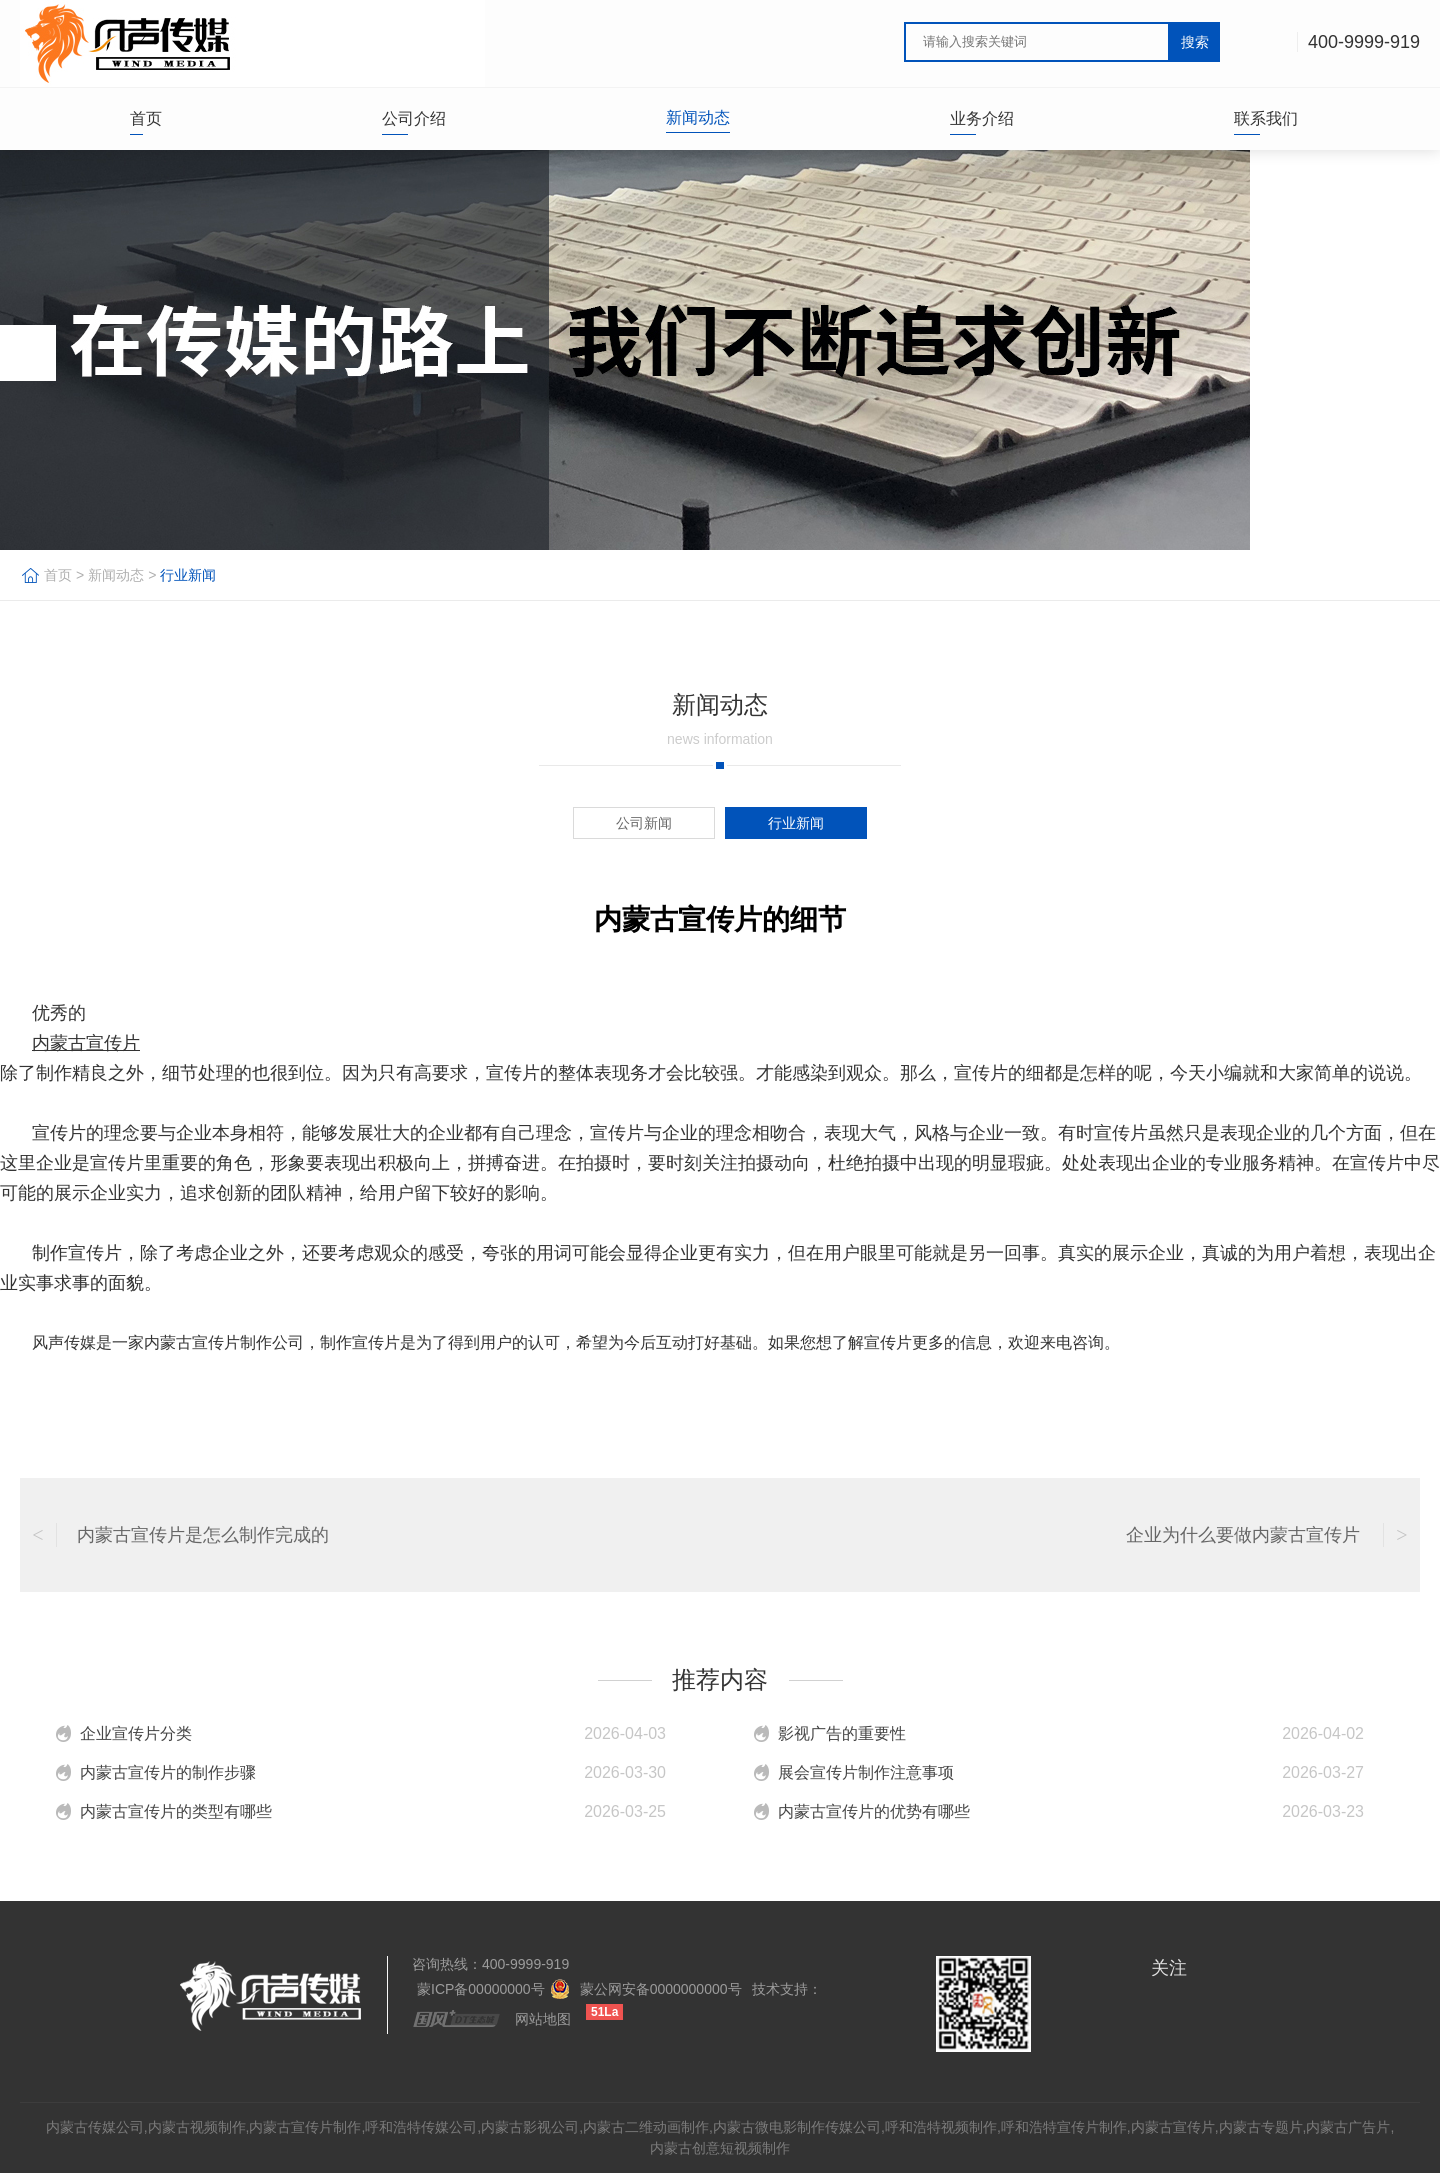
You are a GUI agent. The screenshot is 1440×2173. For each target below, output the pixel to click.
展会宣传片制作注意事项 (866, 1772)
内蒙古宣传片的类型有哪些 (176, 1811)
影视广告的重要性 (842, 1733)
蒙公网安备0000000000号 (661, 1989)
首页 (58, 575)
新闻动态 (116, 575)
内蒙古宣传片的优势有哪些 (874, 1811)
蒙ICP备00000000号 (481, 1989)
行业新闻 (188, 575)
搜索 (1195, 42)
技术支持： (787, 1989)
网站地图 (543, 2019)
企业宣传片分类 (136, 1733)
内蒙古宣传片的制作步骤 (168, 1772)
